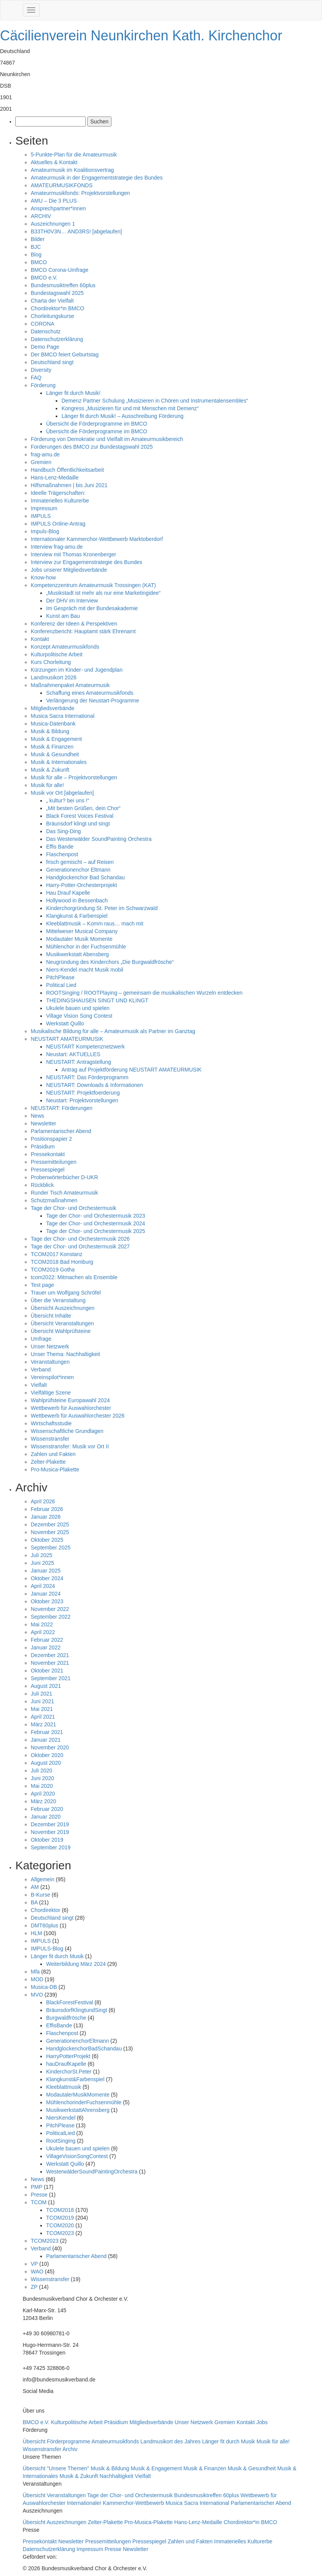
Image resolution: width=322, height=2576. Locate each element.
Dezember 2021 (50, 1655)
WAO (37, 2271)
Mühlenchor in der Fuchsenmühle (86, 947)
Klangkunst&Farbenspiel (75, 2079)
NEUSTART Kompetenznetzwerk (85, 1046)
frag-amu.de (45, 454)
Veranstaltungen (50, 1362)
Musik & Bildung (50, 731)
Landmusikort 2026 (53, 677)
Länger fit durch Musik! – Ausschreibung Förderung (122, 416)
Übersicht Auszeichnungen (63, 1308)
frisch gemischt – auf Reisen (80, 862)
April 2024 (43, 1586)
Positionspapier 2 (51, 1139)
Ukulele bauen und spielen (78, 1008)
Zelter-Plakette (48, 1462)
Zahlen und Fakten (53, 1454)
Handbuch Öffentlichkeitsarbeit (67, 470)
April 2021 (43, 1717)
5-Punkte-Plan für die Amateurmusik (74, 154)
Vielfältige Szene (51, 1393)
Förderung (43, 385)
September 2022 (51, 1617)
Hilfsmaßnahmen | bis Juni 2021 (69, 485)
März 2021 (43, 1724)
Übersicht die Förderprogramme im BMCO (96, 424)
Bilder (38, 239)
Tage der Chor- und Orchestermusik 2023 (95, 1216)
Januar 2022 (46, 1647)
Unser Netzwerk (50, 1346)
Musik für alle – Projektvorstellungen (74, 777)
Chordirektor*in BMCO (57, 308)
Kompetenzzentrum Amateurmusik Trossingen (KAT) (93, 585)
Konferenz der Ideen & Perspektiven (74, 624)
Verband (41, 1369)
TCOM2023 (60, 2233)
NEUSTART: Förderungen (62, 1108)
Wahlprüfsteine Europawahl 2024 (70, 1400)
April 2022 (43, 1632)
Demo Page (45, 347)
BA (34, 1902)
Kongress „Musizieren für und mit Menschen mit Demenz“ (130, 408)
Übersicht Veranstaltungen (62, 1323)
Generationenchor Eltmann (78, 870)
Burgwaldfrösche (66, 2018)
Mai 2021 (42, 1709)
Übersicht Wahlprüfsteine (61, 1331)
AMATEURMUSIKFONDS (62, 185)
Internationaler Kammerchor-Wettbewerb (116, 2503)
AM (35, 1887)
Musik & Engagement (56, 739)
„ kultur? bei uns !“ (67, 800)
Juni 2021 (42, 1701)
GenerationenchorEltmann (77, 2041)
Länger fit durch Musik (57, 1956)
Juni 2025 (42, 1563)
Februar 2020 (47, 1809)
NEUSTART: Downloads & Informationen (94, 1085)
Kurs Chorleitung (51, 662)
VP (34, 2264)
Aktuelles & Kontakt (54, 162)
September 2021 (51, 1678)
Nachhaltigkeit (117, 2476)
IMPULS (41, 516)
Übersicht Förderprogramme (57, 2441)
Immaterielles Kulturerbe (60, 501)
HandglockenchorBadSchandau (84, 2048)
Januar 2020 (46, 1817)
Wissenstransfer (50, 1439)
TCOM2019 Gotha (53, 1269)
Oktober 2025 (47, 1540)
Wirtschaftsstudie (51, 1423)
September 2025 (51, 1547)
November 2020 (50, 1747)
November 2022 (50, 1609)
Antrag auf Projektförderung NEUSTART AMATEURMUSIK (131, 1070)
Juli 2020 (41, 1770)
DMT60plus (44, 1925)
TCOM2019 (60, 2218)
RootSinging (60, 2141)
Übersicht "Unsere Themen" (57, 2468)
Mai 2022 (42, 1624)
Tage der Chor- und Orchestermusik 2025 (95, 1231)
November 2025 (50, 1532)
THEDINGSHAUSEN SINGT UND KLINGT (97, 1000)
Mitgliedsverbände (53, 708)
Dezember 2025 (50, 1524)
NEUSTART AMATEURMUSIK (67, 1039)
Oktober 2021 (47, 1670)
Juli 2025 (41, 1555)
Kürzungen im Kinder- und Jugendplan (77, 670)
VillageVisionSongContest (77, 2156)
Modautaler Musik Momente (79, 939)
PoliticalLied (60, 2133)
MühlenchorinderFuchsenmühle (83, 2102)
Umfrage (41, 1339)
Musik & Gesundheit (55, 754)
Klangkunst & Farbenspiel (77, 916)
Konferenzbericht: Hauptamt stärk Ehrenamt (83, 631)
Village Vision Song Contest (79, 1016)
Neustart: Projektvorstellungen (82, 1100)
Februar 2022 (47, 1640)
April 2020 (43, 1794)
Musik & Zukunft (50, 770)
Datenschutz (46, 331)
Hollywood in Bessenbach (77, 900)
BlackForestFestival (69, 2002)
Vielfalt (39, 1385)
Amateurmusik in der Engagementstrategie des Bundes (97, 178)
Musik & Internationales (59, 762)
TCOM (38, 2202)
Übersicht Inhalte (51, 1316)
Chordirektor (45, 1910)
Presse (39, 2195)
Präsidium (43, 1146)
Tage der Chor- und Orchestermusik (73, 1208)
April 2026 (43, 1501)
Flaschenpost (62, 854)
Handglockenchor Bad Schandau (85, 877)
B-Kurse (40, 1895)
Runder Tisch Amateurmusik (64, 1193)
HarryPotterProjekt (68, 2056)
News (37, 1116)
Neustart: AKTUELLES (73, 1054)
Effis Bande (59, 847)
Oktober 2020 (47, 1755)
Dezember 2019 (50, 1824)
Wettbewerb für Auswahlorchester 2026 (77, 1416)
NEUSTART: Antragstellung (78, 1062)
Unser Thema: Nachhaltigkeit (65, 1354)
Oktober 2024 (47, 1578)
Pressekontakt (48, 1154)
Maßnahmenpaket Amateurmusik (70, 685)
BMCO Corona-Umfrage (59, 270)
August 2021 (46, 1686)
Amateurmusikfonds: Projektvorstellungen (80, 193)
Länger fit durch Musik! (73, 393)
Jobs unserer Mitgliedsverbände (69, 570)
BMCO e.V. (44, 278)
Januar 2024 (46, 1594)
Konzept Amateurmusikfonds (65, 647)
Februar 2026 (47, 1509)
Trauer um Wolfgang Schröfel (66, 1293)
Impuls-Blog (45, 531)
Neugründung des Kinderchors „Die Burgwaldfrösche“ (110, 962)
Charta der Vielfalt (52, 301)
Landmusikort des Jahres (171, 2441)
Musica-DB (44, 1987)
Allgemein (42, 1879)
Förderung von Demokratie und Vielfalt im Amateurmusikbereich (107, 439)
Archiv (69, 2449)
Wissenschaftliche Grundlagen (67, 1431)
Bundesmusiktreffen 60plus (63, 285)
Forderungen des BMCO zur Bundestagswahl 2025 (92, 447)
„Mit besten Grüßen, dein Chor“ (83, 808)
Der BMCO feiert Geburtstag (65, 354)
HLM (36, 1933)
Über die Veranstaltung (58, 1300)
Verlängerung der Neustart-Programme (92, 700)
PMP (36, 2187)
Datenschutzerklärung (57, 339)
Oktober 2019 (47, 1840)
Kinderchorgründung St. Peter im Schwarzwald (102, 908)
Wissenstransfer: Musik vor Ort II (70, 1446)
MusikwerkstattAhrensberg (78, 2110)
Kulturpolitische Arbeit (57, 654)
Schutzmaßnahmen (54, 1200)
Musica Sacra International (63, 716)
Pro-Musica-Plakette (55, 1469)
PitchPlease (60, 977)
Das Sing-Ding (63, 831)
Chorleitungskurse (52, 316)
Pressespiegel (48, 1170)
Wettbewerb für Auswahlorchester (71, 1408)
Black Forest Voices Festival (79, 816)
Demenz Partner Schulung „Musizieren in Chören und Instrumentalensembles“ (154, 401)
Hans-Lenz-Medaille (55, 477)
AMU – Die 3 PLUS (54, 201)
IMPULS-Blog (47, 1948)
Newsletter (43, 1123)
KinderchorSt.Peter (68, 2071)
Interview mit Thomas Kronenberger (73, 554)
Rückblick (42, 1185)
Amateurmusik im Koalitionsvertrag (72, 170)
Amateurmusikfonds (116, 2441)
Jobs (262, 2422)
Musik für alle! (47, 785)
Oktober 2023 (47, 1601)
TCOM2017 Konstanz (57, 1254)
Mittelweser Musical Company (82, 931)
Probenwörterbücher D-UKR (64, 1177)
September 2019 (51, 1847)
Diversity (41, 370)
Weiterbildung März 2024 (76, 1964)
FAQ (36, 377)
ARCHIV (41, 216)
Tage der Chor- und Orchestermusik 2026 (80, 1239)
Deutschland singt (52, 362)
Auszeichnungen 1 (53, 224)
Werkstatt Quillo (65, 1023)
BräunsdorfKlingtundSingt (76, 2010)
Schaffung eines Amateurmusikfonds (89, 693)
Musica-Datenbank (53, 724)
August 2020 (46, 1763)
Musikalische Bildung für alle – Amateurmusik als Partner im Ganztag (113, 1031)
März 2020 (43, 1801)
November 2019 (50, 1832)
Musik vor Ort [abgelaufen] (62, 793)
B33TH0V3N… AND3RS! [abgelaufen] (76, 231)
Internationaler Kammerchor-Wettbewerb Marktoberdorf (97, 539)
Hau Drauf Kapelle (68, 893)
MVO (37, 1995)
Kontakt (40, 639)
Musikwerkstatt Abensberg (77, 954)
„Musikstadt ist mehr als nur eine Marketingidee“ (103, 593)
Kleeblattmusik (63, 2087)
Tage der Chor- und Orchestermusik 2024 (95, 1223)
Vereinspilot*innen (52, 1377)
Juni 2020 (42, 1778)
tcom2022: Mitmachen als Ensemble (74, 1277)
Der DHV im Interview (72, 600)
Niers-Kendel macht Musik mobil (84, 970)
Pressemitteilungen (53, 1162)
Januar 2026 (46, 1517)
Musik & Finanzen (52, 747)
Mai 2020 (42, 1786)
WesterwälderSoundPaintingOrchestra (92, 2171)
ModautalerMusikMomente (78, 2095)
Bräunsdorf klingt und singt (78, 823)
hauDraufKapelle (66, 2064)
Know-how (43, 577)
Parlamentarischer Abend (61, 1131)
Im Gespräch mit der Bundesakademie (92, 608)
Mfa (35, 1972)
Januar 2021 (46, 1740)
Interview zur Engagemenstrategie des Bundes (86, 562)
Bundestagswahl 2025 (57, 293)
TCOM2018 (60, 2210)
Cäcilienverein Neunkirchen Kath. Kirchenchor (141, 35)
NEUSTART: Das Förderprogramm (87, 1077)
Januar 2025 (46, 1571)
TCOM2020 (60, 2225)
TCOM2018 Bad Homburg (62, 1262)
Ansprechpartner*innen (58, 208)
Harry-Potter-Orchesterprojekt (81, 885)
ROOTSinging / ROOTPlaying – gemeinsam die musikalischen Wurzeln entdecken (145, 993)
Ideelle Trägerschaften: (58, 493)
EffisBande (59, 2025)
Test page (42, 1285)
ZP (34, 2287)
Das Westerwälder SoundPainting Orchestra (98, 839)
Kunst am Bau (63, 616)
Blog (36, 254)
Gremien (41, 462)
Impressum (44, 508)
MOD (37, 1979)
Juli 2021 (41, 1694)
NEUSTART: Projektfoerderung (83, 1093)
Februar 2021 (47, 1732)
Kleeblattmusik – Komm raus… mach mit (94, 923)
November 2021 (50, 1663)
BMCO (39, 262)
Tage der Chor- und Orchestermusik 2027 (80, 1246)
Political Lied (61, 985)
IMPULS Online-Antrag (58, 524)
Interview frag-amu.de (57, 547)
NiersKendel (60, 2118)
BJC (36, 247)
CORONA (42, 324)
